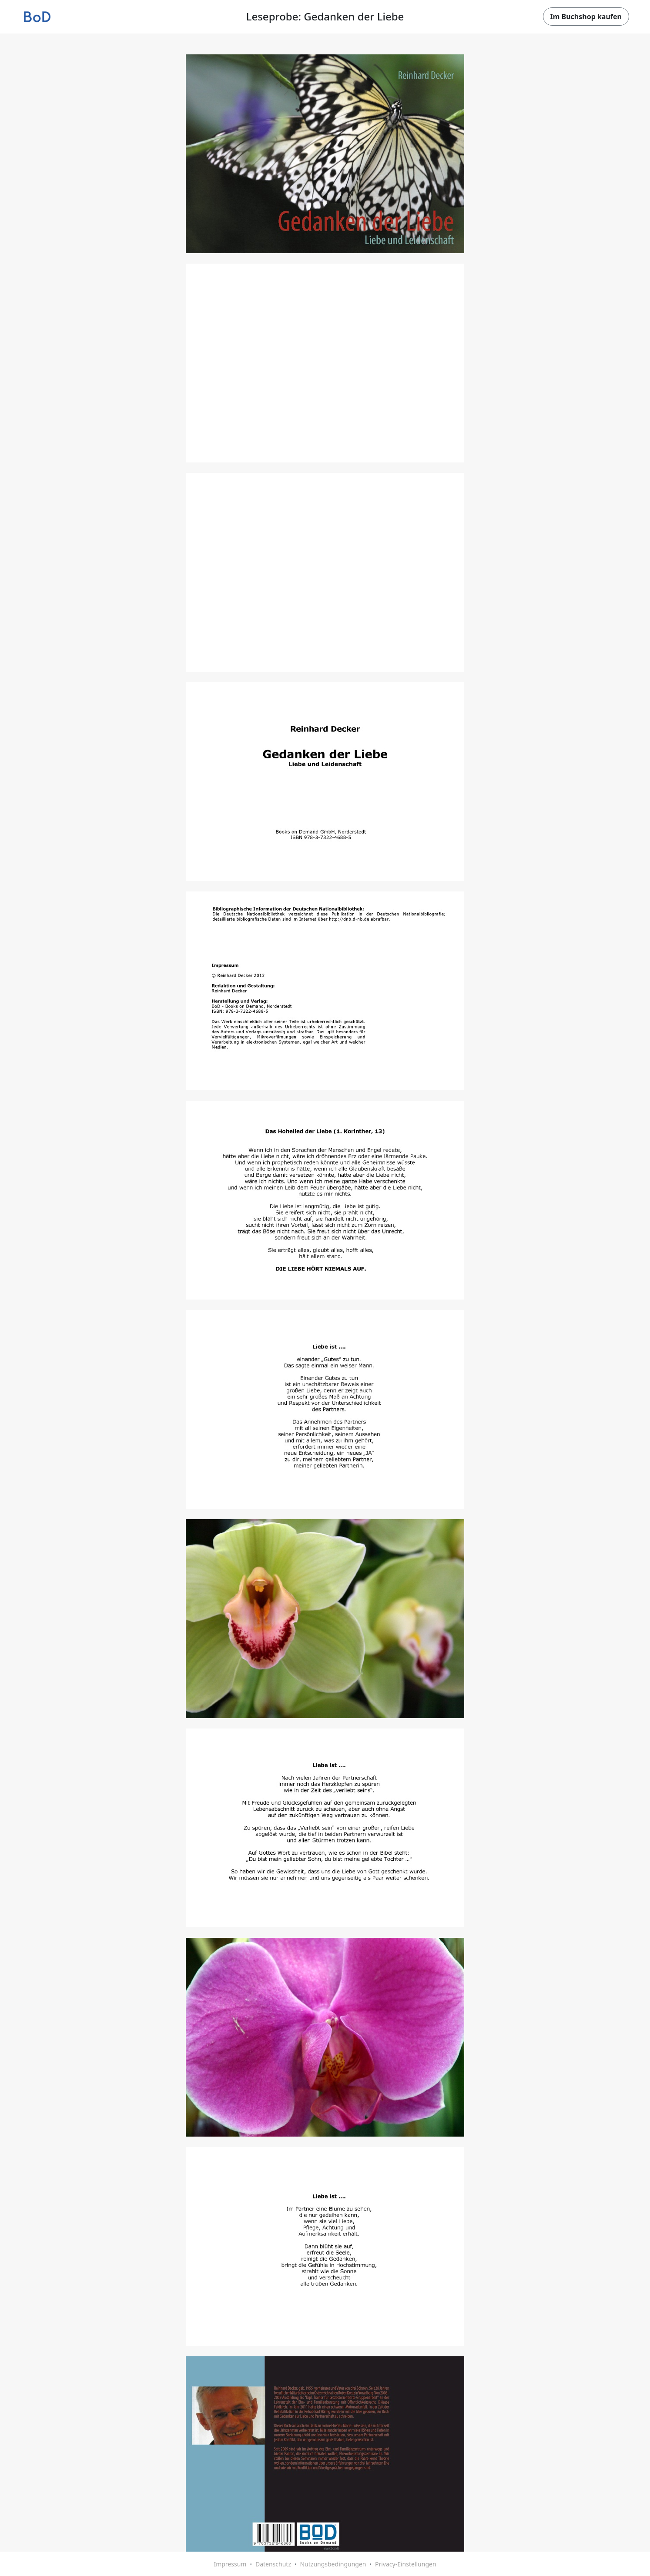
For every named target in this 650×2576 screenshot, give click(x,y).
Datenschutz (273, 2564)
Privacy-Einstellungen (405, 2564)
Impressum (230, 2564)
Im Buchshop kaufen (586, 16)
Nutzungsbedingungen (333, 2564)
